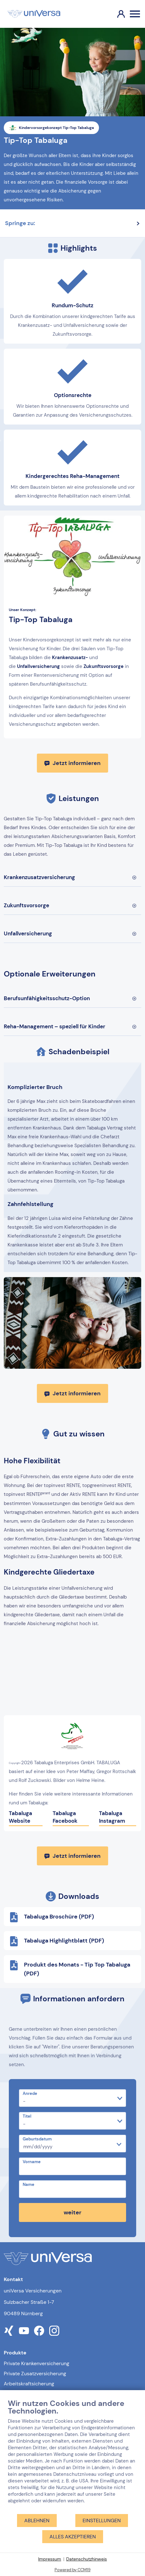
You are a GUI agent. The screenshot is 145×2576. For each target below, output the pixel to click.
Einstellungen (102, 2520)
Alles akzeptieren (72, 2536)
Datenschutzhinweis (86, 2559)
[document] (72, 2456)
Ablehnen (36, 2520)
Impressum (49, 2559)
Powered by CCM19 (72, 2570)
